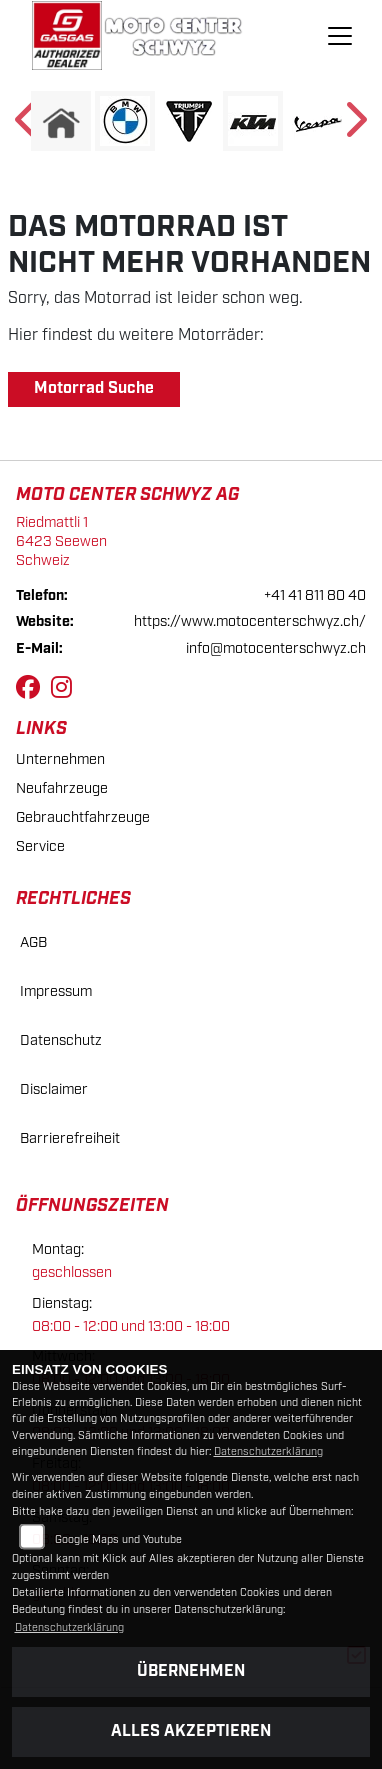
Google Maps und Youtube (118, 1540)
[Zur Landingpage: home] (61, 121)
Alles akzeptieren (191, 1731)
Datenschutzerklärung (268, 1452)
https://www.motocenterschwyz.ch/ (250, 621)
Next (354, 126)
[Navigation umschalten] (341, 36)
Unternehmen (60, 759)
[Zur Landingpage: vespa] (317, 121)
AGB (33, 942)
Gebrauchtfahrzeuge (83, 817)
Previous (27, 126)
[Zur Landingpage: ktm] (253, 121)
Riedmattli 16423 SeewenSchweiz (61, 541)
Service (40, 846)
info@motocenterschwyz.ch (276, 648)
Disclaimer (54, 1089)
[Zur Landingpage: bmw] (125, 121)
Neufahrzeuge (62, 788)
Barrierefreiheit (70, 1138)
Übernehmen (191, 1671)
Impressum (56, 991)
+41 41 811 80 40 (315, 595)
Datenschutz (61, 1040)
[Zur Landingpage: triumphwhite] (189, 121)
